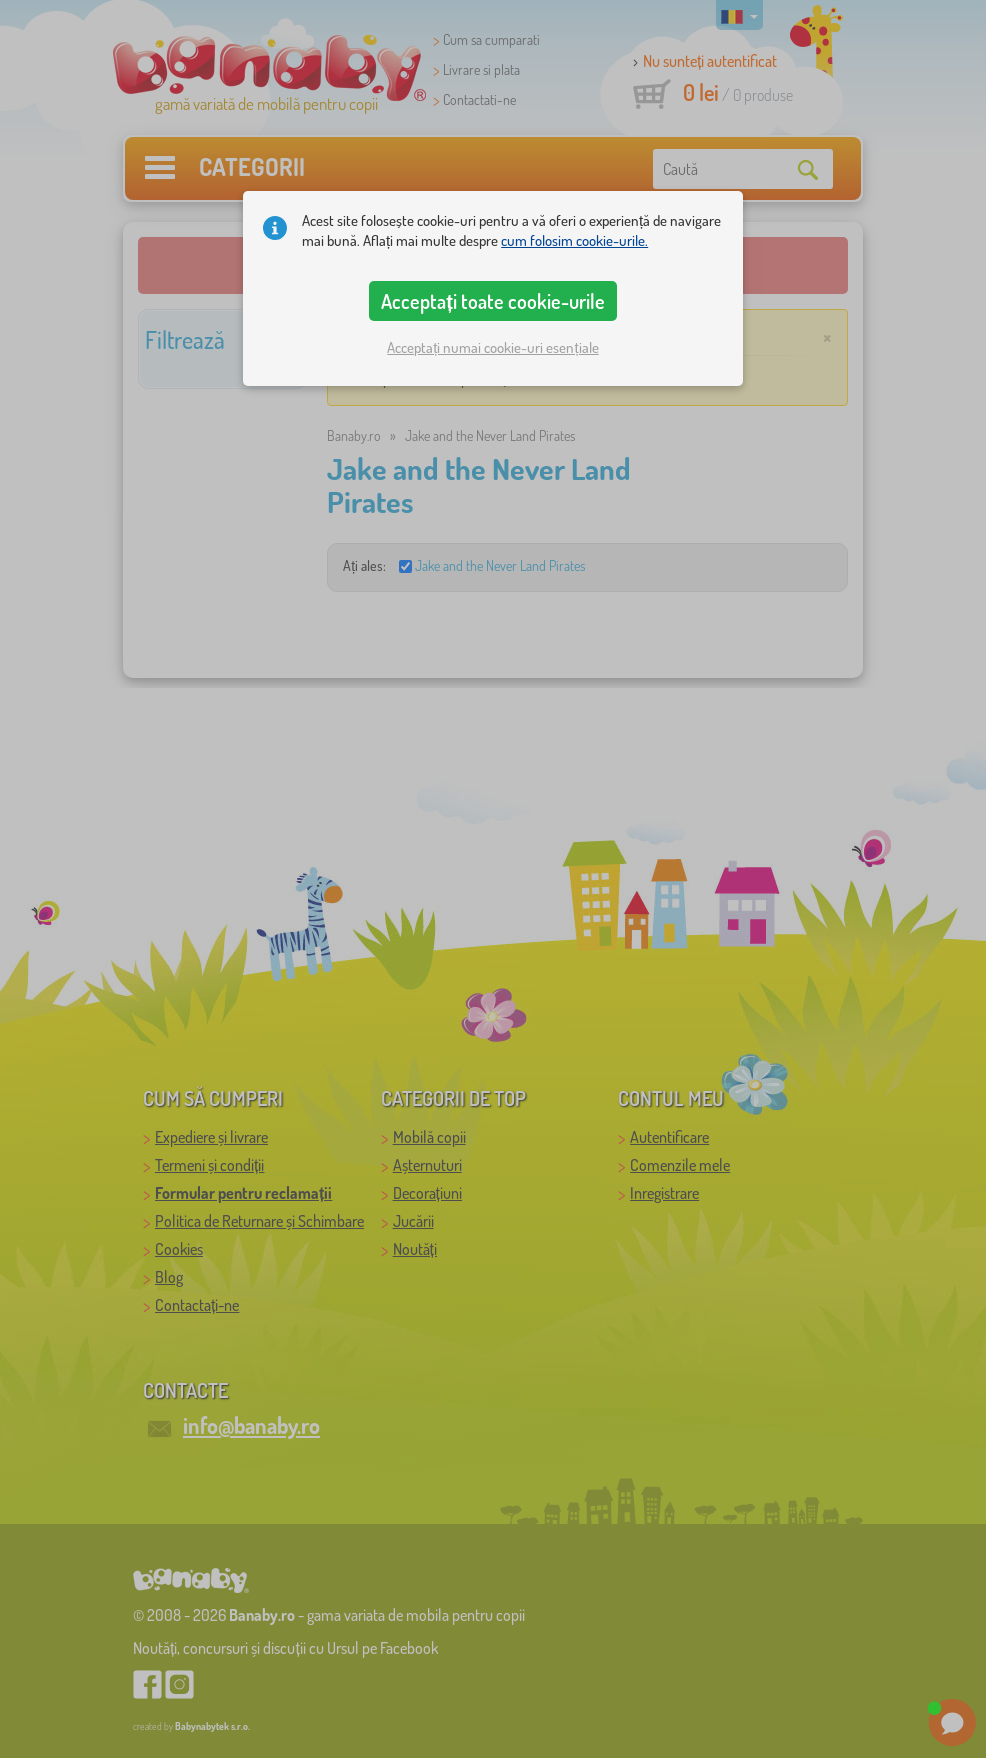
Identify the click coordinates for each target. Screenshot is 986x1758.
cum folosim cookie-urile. (574, 240)
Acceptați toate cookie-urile (493, 301)
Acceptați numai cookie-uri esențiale (492, 347)
